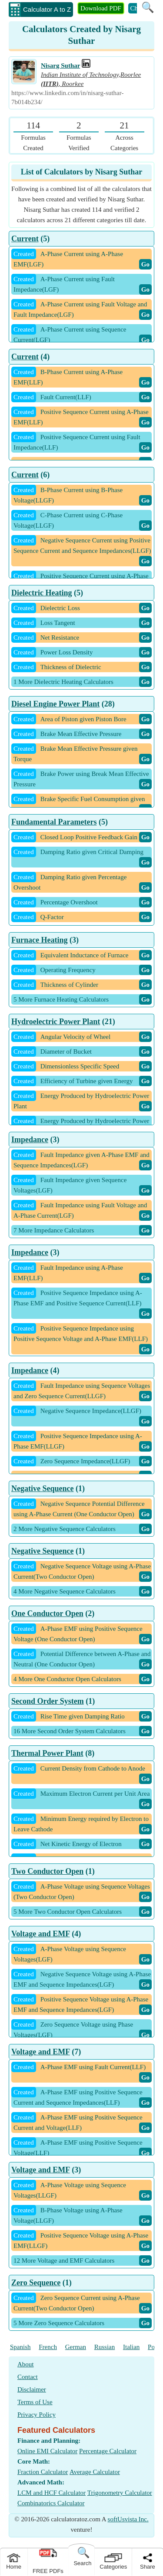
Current (25, 238)
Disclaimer (31, 2389)
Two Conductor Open (47, 1871)
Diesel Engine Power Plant (55, 704)
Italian (131, 2346)
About (25, 2364)
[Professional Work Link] (86, 65)
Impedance (29, 1139)
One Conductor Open (47, 1613)
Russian (104, 2346)
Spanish (20, 2346)
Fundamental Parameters (53, 822)
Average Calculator (95, 2471)
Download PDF (100, 8)
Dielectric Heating (41, 592)
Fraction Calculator (42, 2471)
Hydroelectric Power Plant (55, 1021)
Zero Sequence (35, 2282)
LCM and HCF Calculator (51, 2492)
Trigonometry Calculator (119, 2492)
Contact (27, 2376)
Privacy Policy (36, 2414)
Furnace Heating (39, 940)
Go (145, 264)
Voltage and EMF (40, 1933)
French (48, 2346)
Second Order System (47, 1701)
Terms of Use (35, 2402)
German (75, 2346)
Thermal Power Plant (47, 1753)
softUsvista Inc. (128, 2519)
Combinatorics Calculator (51, 2503)
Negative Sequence (42, 1488)
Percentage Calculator (107, 2451)
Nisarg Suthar (60, 65)
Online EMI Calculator (47, 2451)
